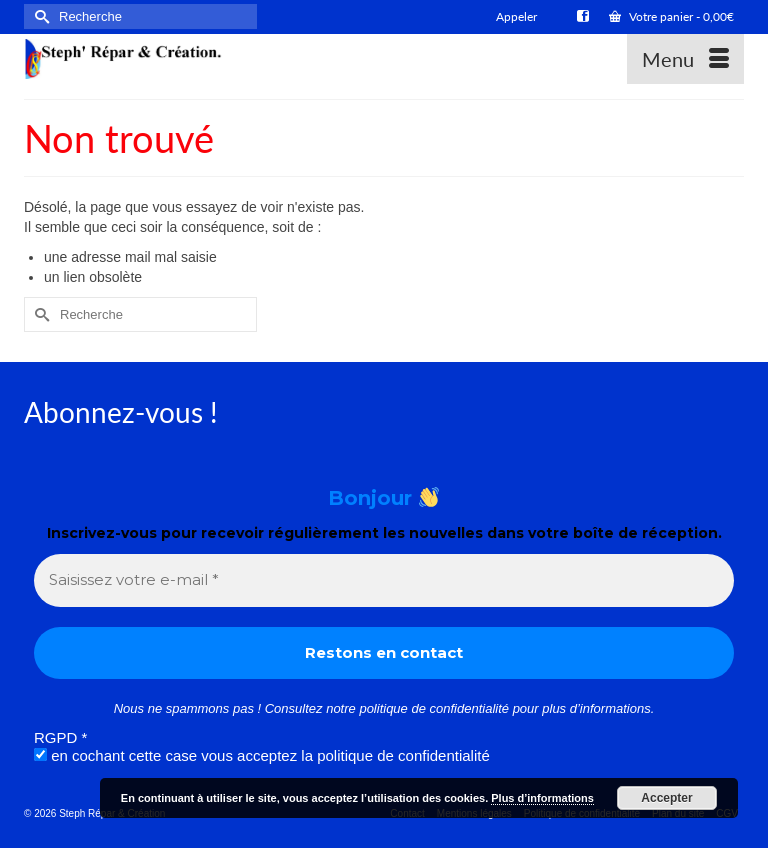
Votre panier (671, 16)
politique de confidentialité (434, 708)
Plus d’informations (542, 798)
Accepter (666, 798)
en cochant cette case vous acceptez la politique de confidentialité (262, 755)
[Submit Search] (39, 16)
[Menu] (685, 59)
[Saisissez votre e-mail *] (384, 580)
